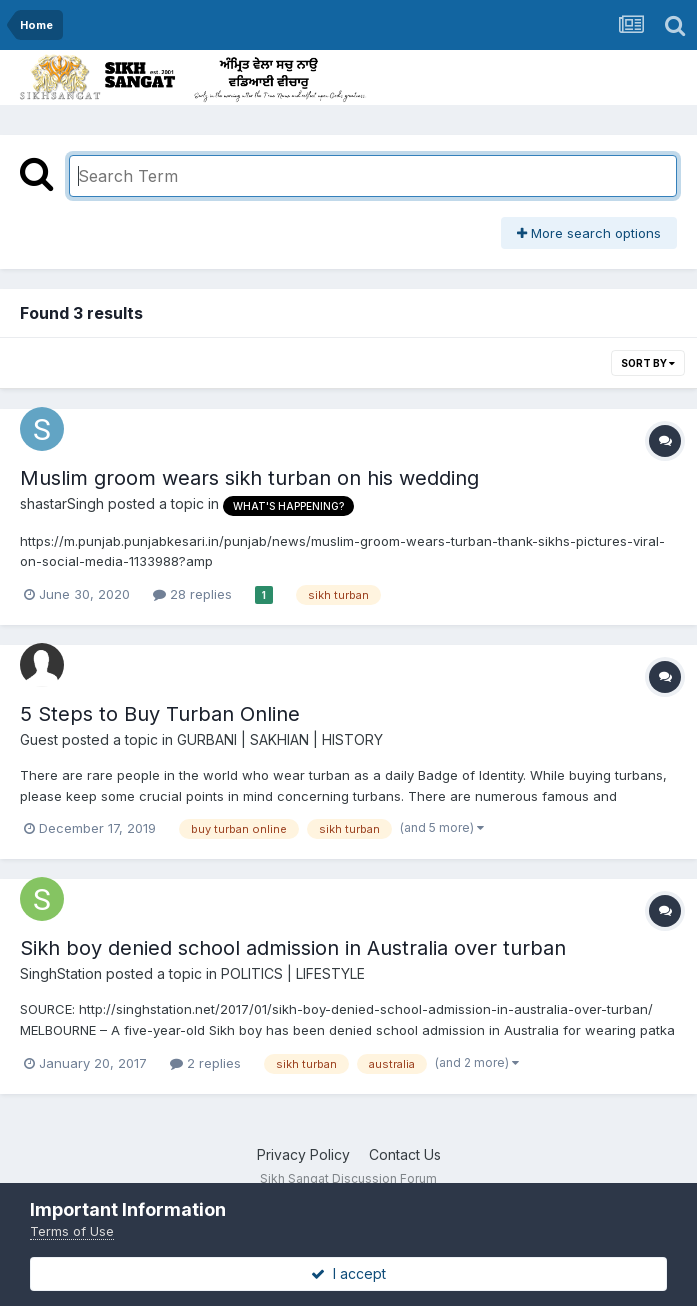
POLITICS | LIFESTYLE (293, 973)
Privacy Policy (303, 1154)
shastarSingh (62, 503)
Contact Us (405, 1154)
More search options (589, 233)
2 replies (205, 1063)
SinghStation (61, 973)
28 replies (192, 594)
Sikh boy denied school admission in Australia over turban (293, 948)
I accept (348, 1273)
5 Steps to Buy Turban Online (160, 714)
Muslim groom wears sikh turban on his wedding (249, 478)
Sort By (648, 363)
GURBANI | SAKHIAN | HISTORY (280, 739)
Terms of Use (72, 1231)
